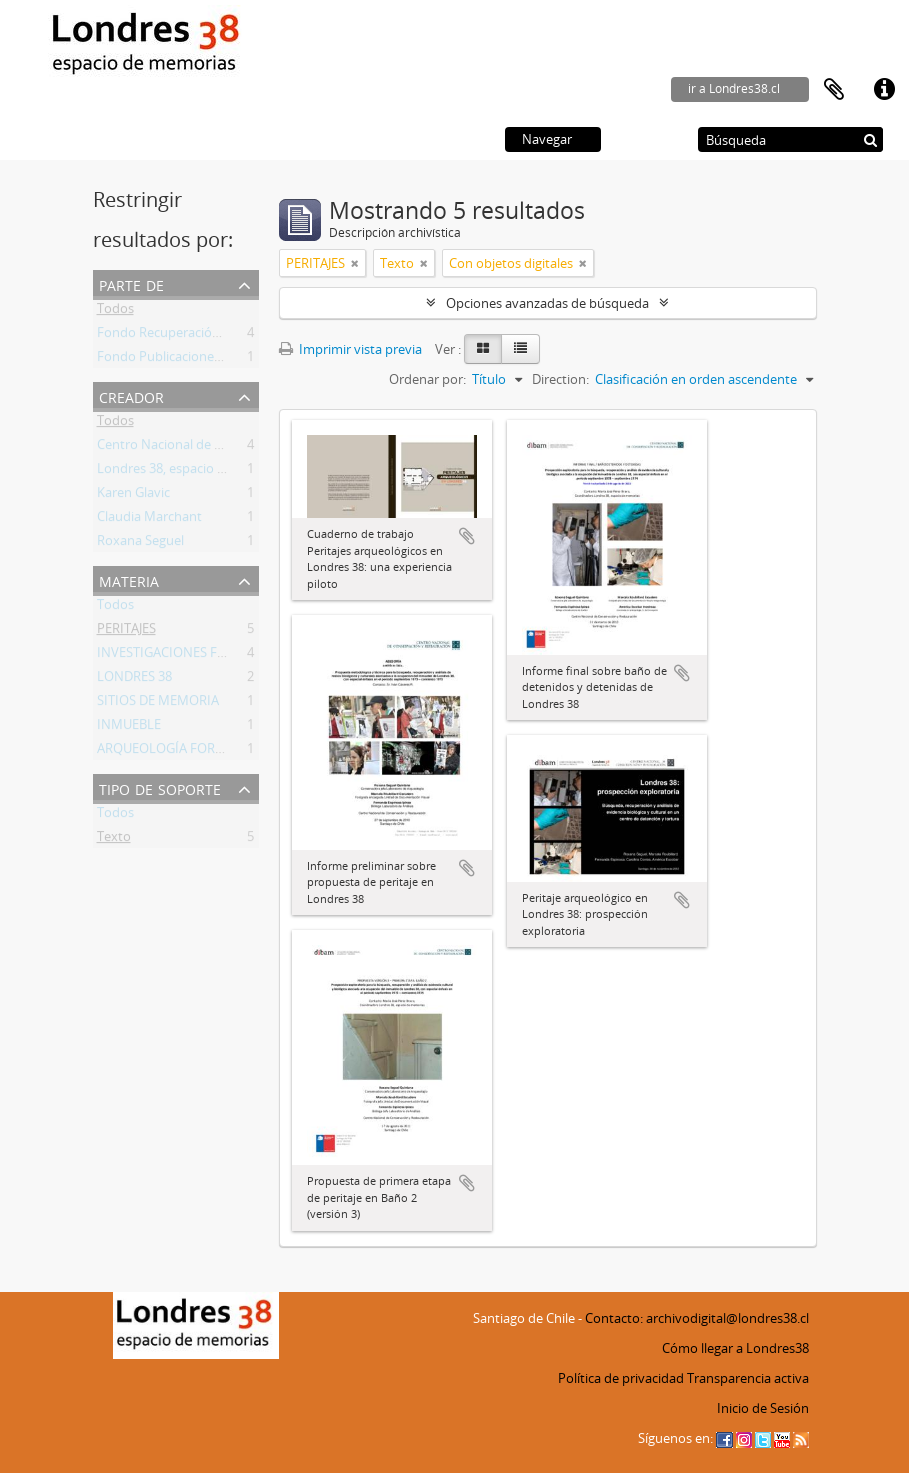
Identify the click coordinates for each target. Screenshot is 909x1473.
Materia (129, 579)
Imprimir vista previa (350, 349)
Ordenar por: (427, 379)
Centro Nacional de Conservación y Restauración (241, 448)
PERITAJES (126, 632)
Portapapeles (834, 90)
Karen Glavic (133, 496)
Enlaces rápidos (884, 90)
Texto (114, 840)
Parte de (131, 283)
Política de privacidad (621, 1378)
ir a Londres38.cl (734, 88)
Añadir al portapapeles (467, 536)
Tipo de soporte (160, 787)
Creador (131, 395)
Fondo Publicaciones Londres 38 (193, 360)
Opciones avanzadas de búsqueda (547, 303)
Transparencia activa (748, 1378)
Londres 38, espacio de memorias (196, 472)
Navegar (547, 139)
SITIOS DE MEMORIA (158, 704)
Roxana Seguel (140, 544)
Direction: (560, 379)
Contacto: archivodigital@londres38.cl (697, 1318)
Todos (115, 312)
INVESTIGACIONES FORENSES (185, 656)
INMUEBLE (129, 728)
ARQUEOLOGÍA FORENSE (171, 752)
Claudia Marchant (149, 520)
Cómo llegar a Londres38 (735, 1348)
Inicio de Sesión (763, 1408)
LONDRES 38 (134, 680)
